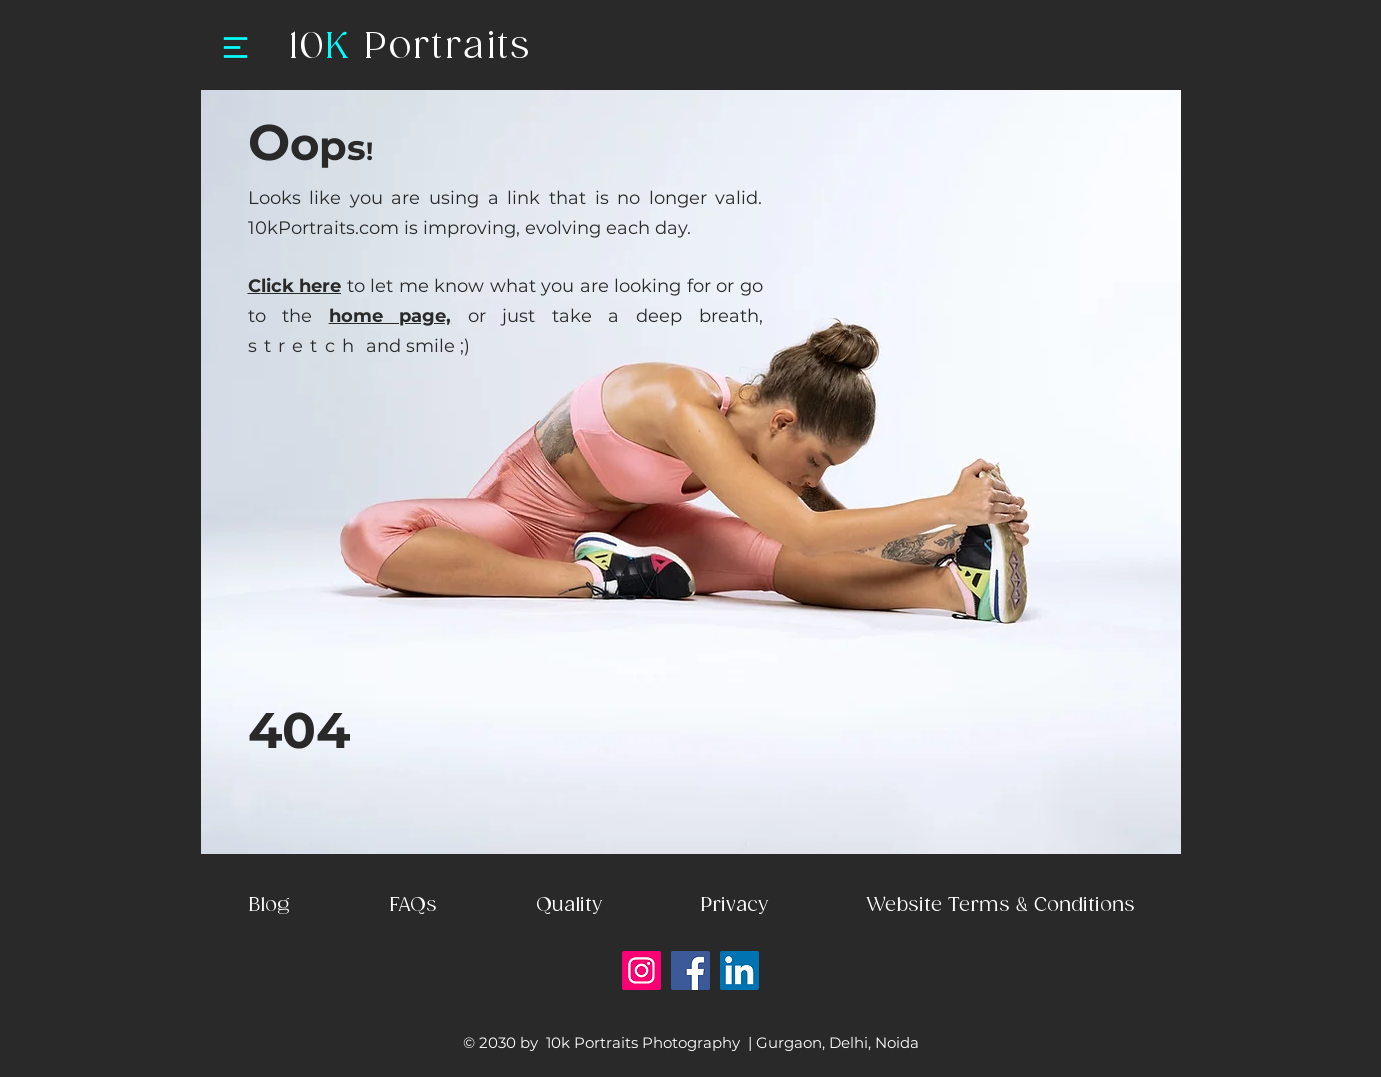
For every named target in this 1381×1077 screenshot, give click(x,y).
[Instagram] (641, 970)
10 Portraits (410, 47)
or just (501, 316)
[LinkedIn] (739, 970)
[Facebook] (690, 970)
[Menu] (235, 47)
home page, (390, 316)
